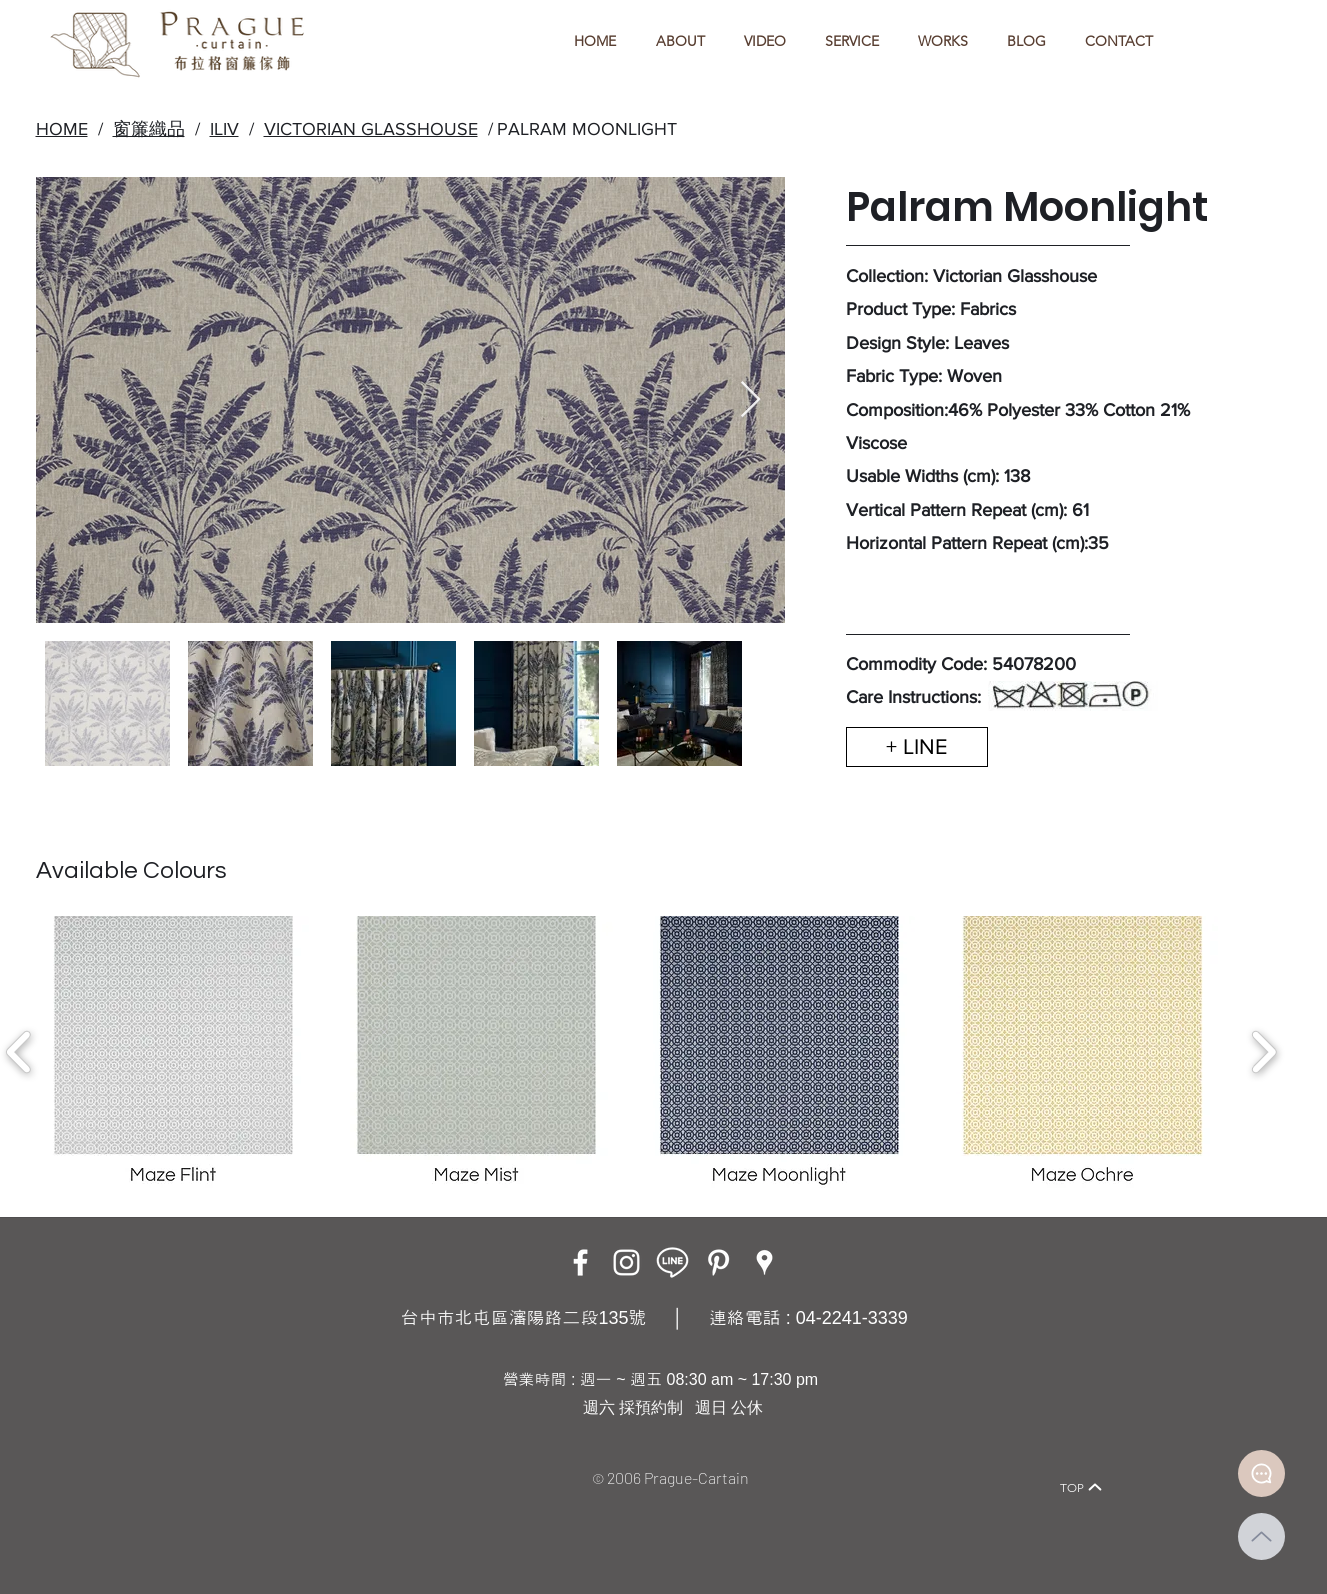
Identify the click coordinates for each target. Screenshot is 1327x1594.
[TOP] (1082, 1487)
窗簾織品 (149, 129)
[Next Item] (750, 400)
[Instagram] (626, 1262)
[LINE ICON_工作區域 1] (672, 1262)
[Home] (229, 1459)
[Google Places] (764, 1262)
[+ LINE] (917, 747)
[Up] (1261, 1536)
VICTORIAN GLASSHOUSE (371, 129)
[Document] (1261, 1473)
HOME (62, 129)
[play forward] (1263, 1052)
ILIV (224, 129)
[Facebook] (580, 1262)
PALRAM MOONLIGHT (587, 129)
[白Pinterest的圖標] (718, 1262)
